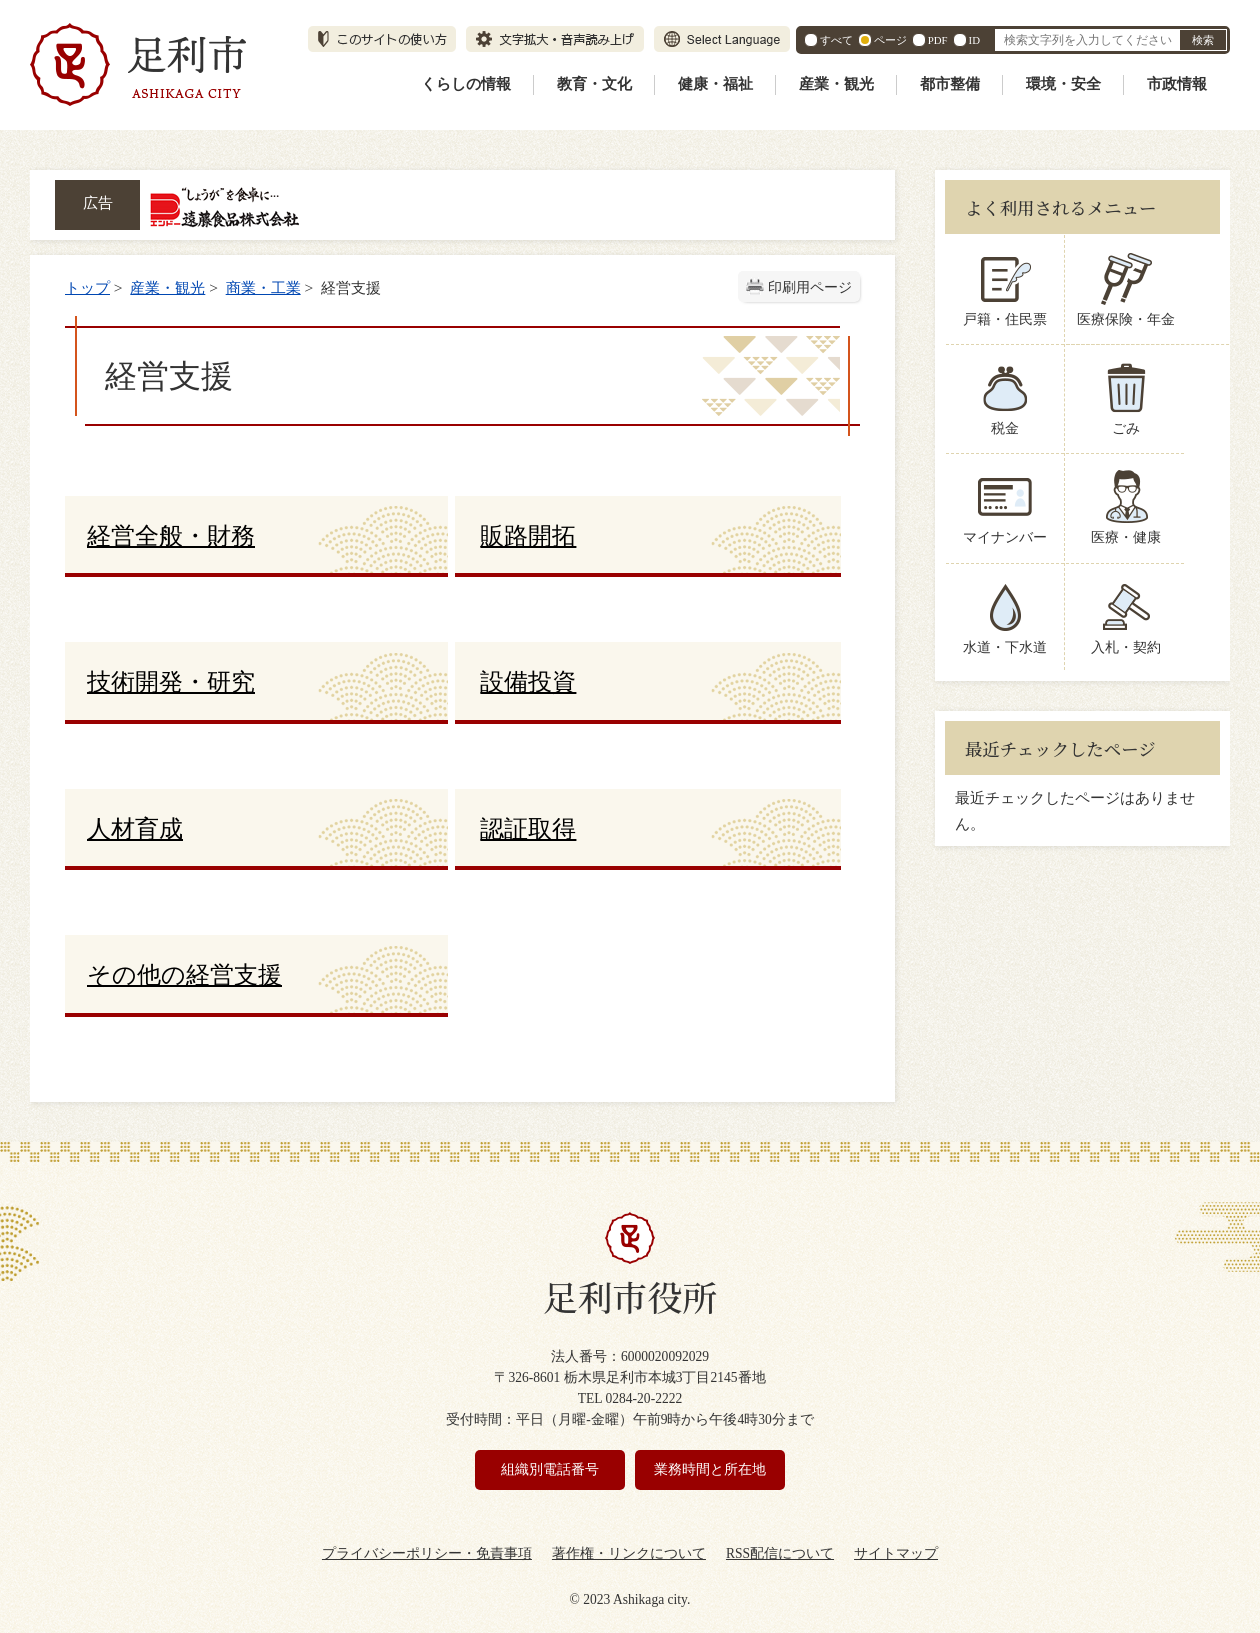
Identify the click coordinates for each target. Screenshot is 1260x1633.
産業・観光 (836, 84)
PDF (938, 40)
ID (974, 40)
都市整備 (950, 84)
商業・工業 (263, 287)
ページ (890, 40)
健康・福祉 (715, 84)
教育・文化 (594, 84)
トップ (87, 287)
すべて (836, 40)
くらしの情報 (466, 84)
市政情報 (1177, 84)
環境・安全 (1063, 84)
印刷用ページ (810, 287)
